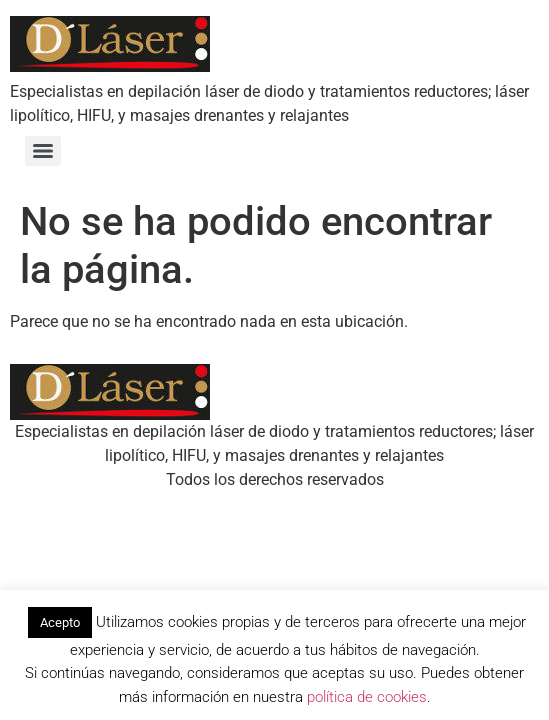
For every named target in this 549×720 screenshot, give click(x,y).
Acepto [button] (60, 622)
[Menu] (43, 151)
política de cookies (367, 697)
